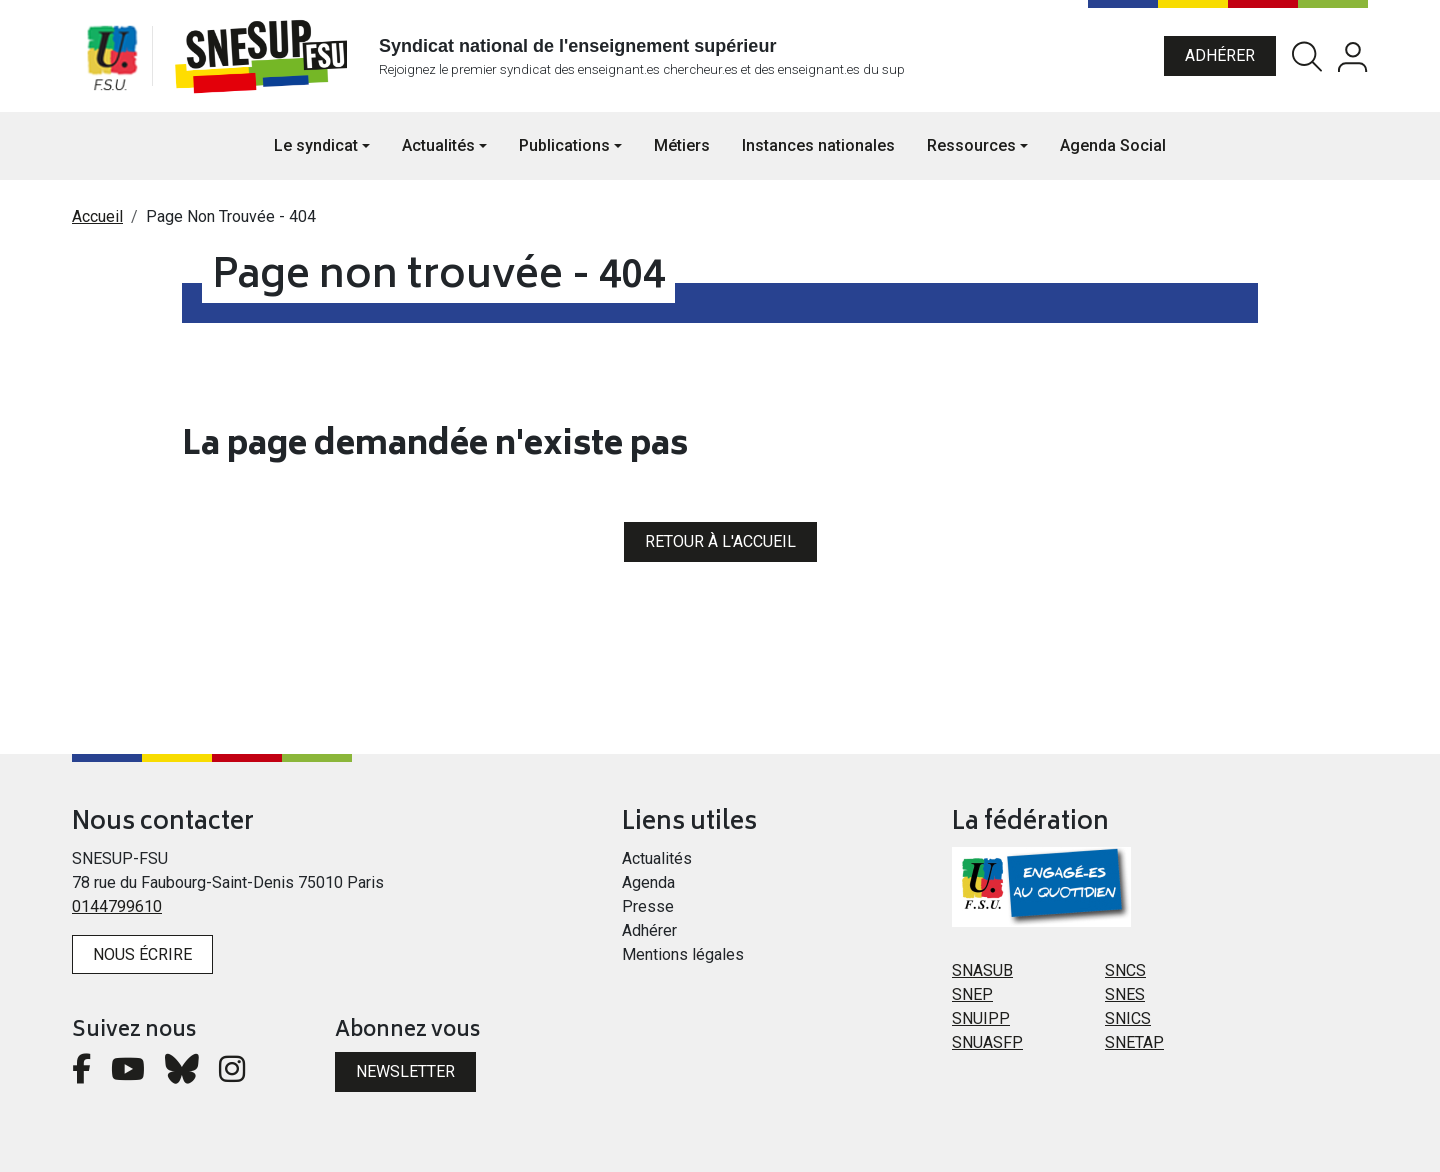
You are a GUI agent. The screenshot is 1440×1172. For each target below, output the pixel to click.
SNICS (1128, 1018)
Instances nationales (818, 145)
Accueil (97, 216)
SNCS (1125, 970)
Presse (648, 906)
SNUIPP (981, 1018)
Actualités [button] (438, 145)
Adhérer (1220, 55)
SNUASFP (987, 1042)
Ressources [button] (971, 145)
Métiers (682, 145)
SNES (1125, 994)
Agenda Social (1113, 145)
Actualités (657, 858)
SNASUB (982, 970)
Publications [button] (564, 145)
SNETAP (1134, 1042)
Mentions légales (683, 954)
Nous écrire (142, 954)
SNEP (972, 994)
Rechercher (1307, 56)
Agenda (648, 882)
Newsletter (405, 1071)
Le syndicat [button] (316, 145)
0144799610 (117, 906)
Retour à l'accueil (720, 541)
